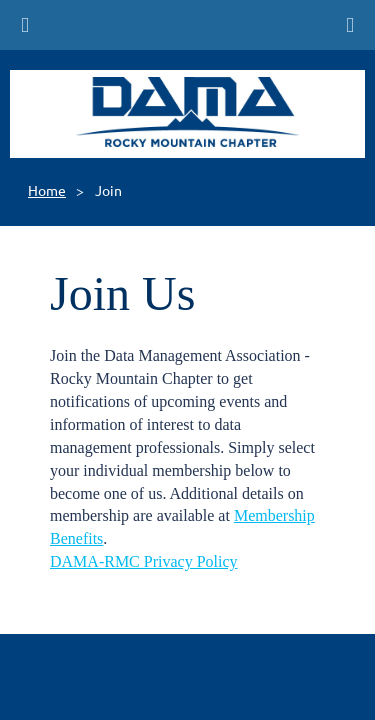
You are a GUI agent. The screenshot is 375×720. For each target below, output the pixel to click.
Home (47, 190)
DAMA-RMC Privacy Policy (144, 561)
